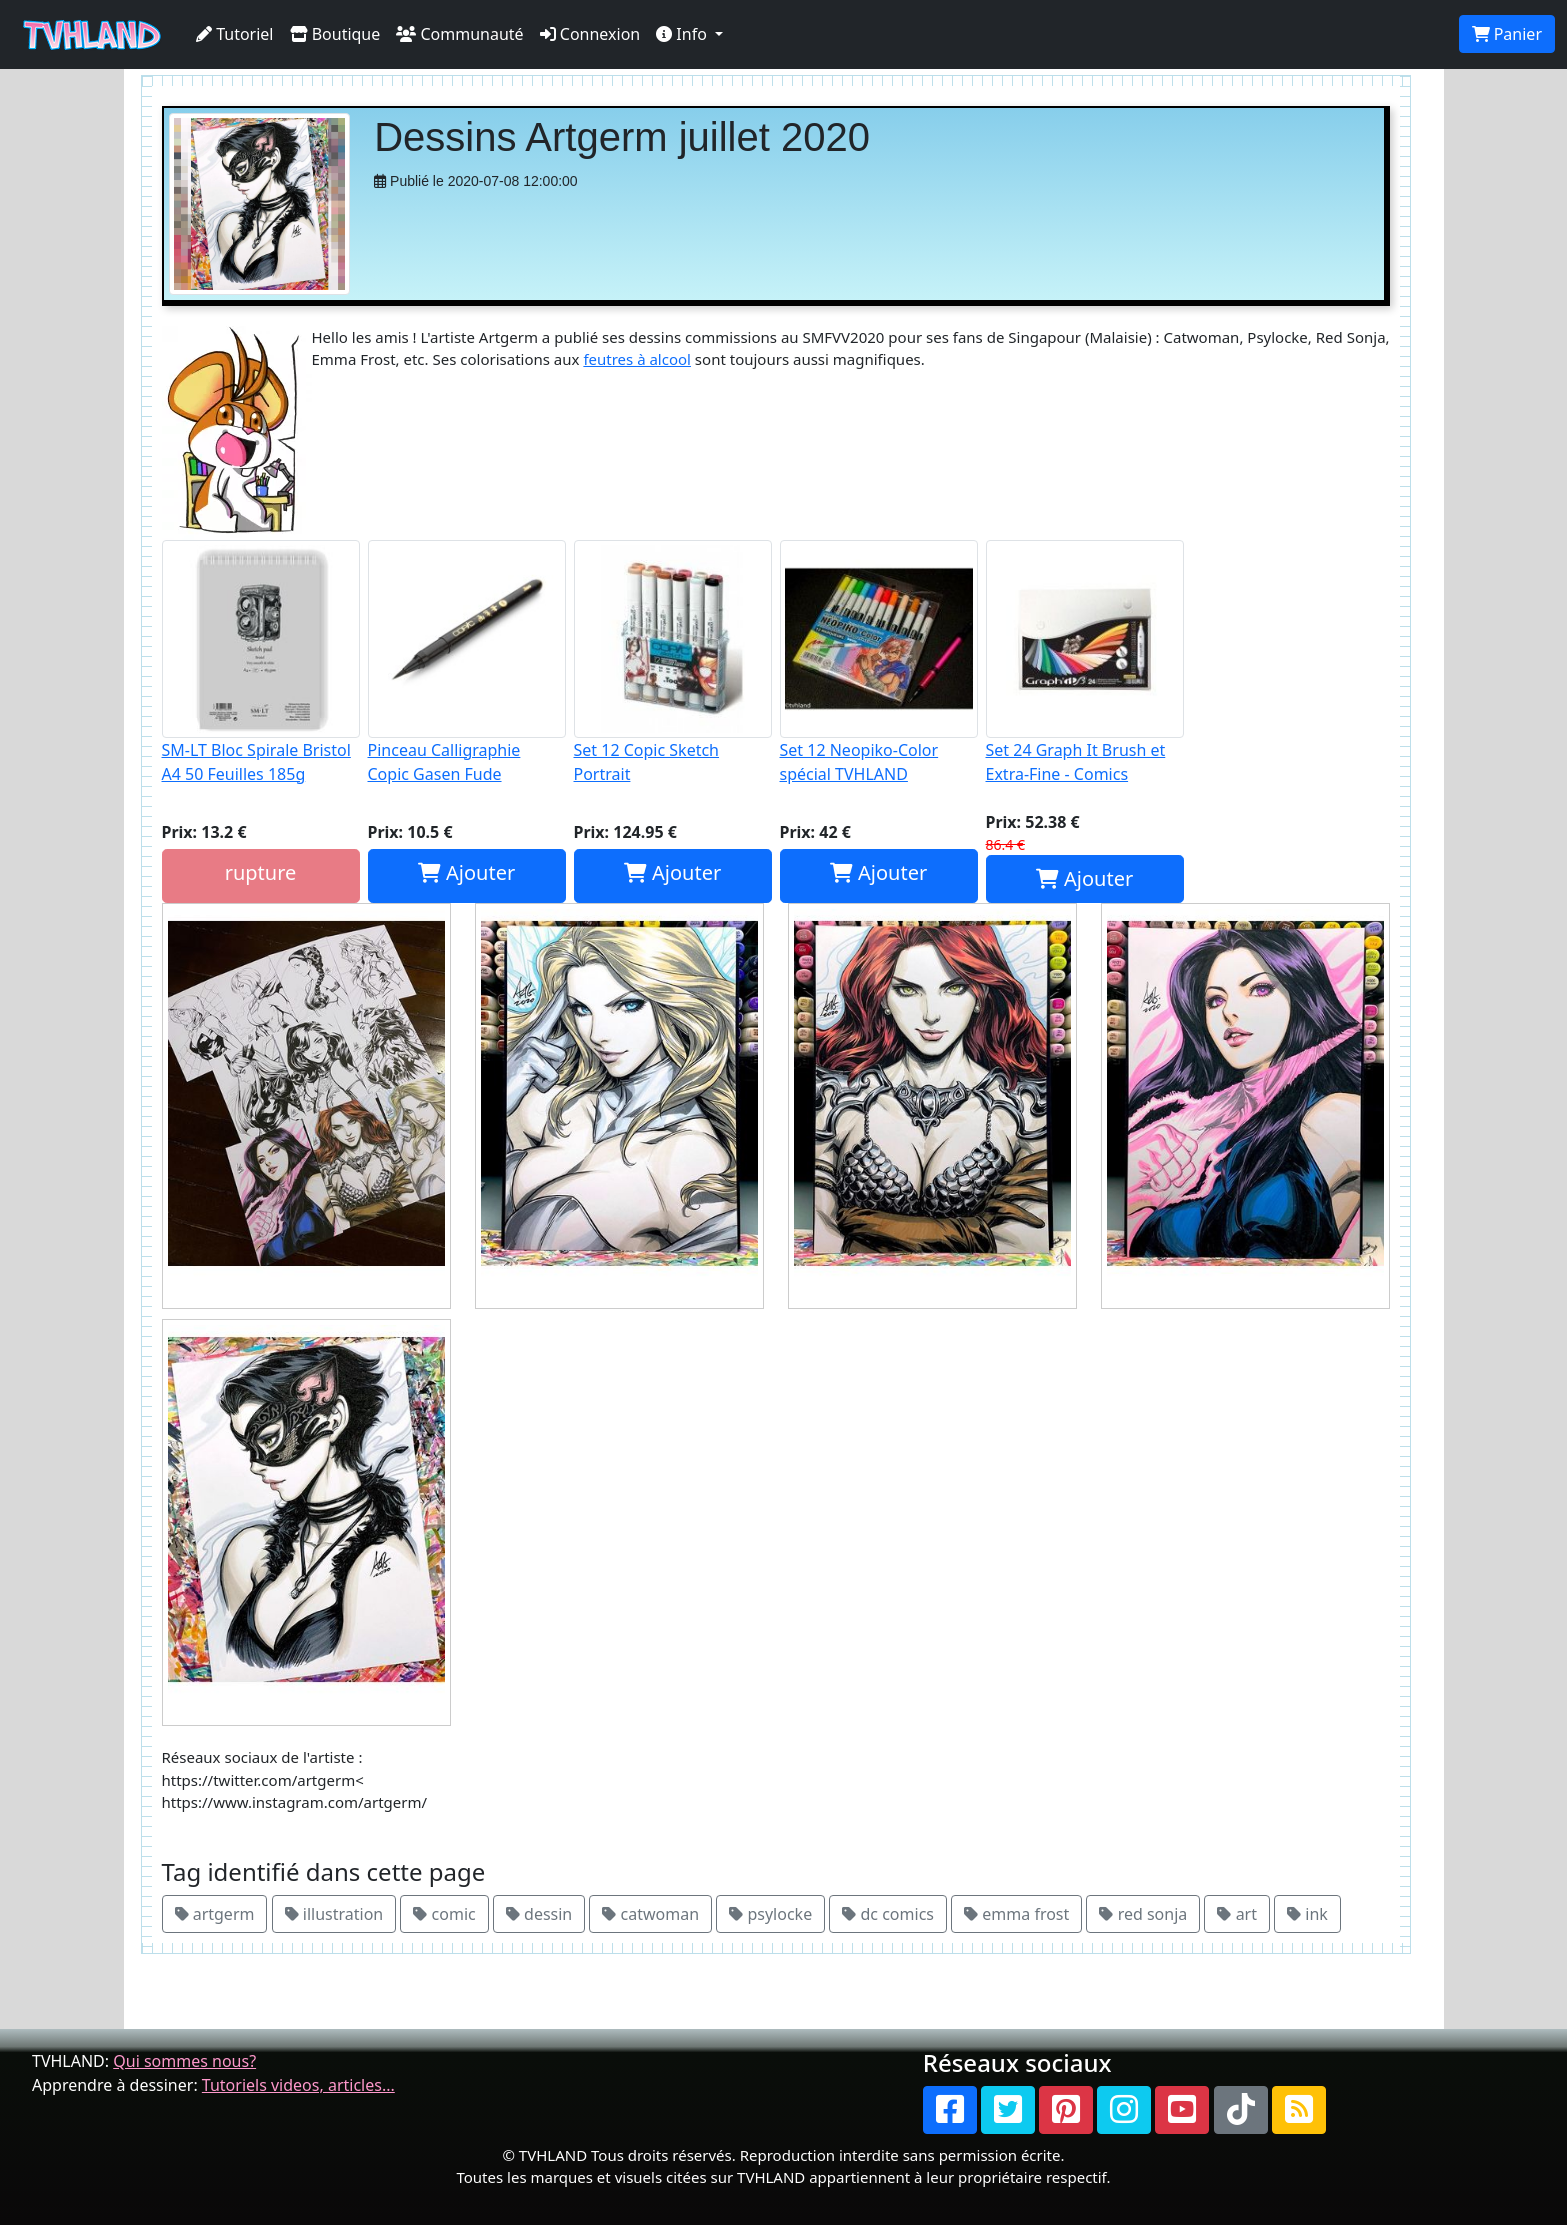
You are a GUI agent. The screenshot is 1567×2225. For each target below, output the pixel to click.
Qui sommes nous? (184, 2061)
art (1237, 1914)
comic (444, 1914)
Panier (1507, 34)
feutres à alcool (637, 359)
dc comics (888, 1914)
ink (1307, 1914)
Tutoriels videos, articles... (298, 2085)
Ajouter (466, 872)
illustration (334, 1914)
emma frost (1016, 1914)
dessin (539, 1914)
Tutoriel (235, 34)
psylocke (770, 1914)
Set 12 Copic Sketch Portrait (673, 662)
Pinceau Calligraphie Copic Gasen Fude (467, 662)
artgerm (215, 1914)
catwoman (650, 1914)
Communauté (459, 34)
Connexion (590, 34)
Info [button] (683, 34)
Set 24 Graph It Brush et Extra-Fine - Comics (1085, 662)
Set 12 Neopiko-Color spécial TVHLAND (879, 662)
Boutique (335, 34)
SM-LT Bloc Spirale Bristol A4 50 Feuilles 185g (261, 662)
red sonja (1143, 1914)
